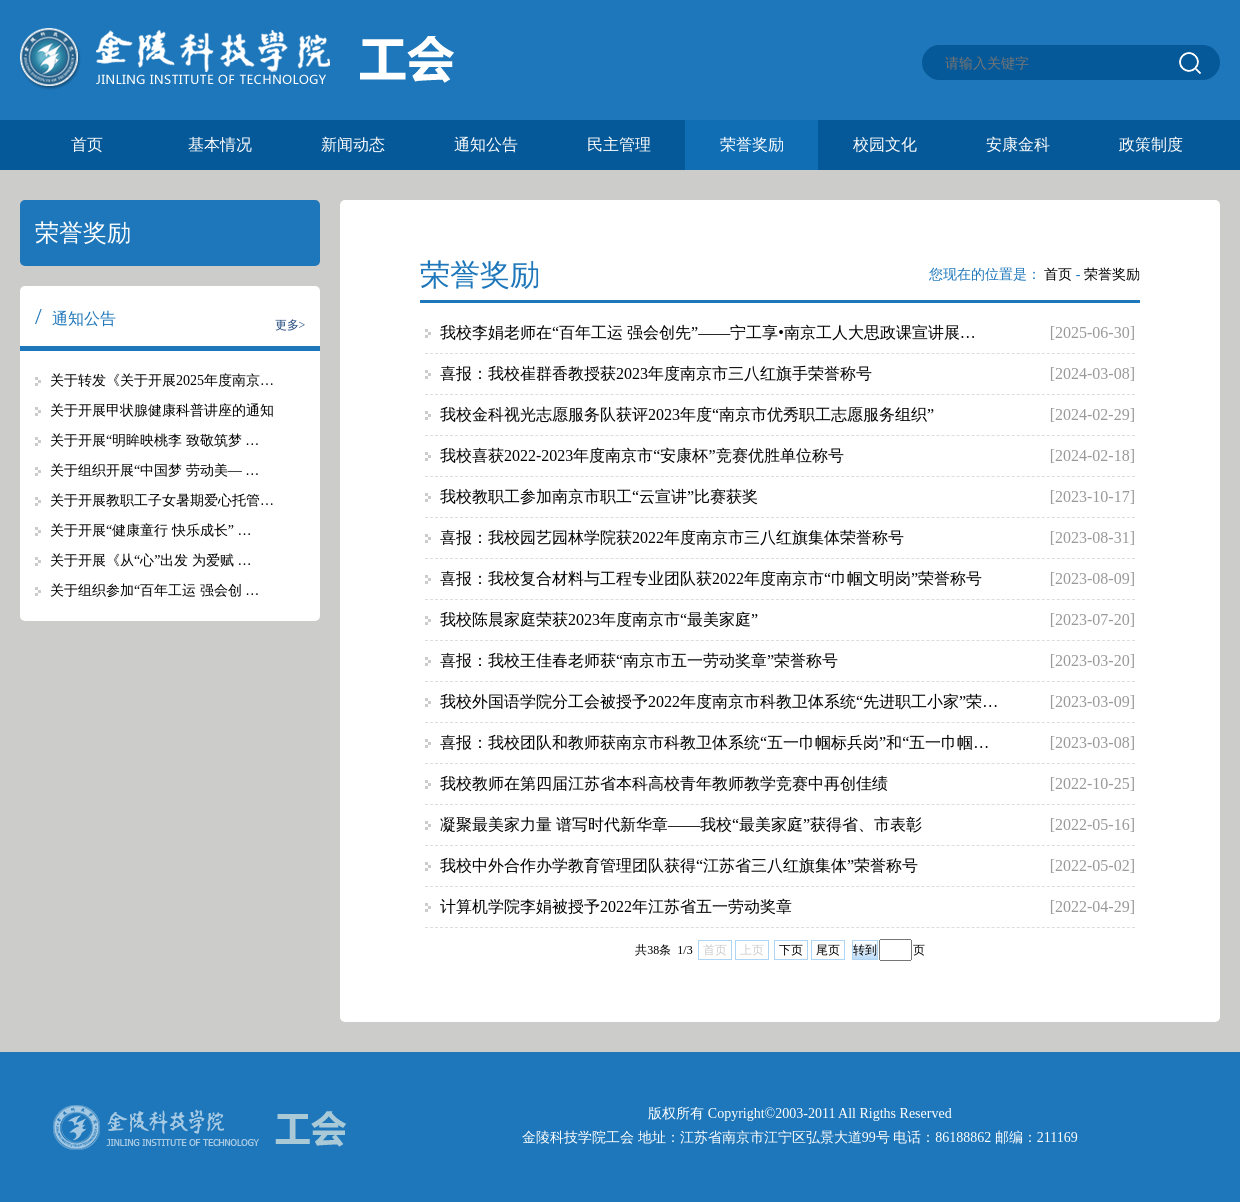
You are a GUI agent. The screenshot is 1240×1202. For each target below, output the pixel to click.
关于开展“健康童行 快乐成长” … (150, 530)
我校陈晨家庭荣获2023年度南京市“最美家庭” (599, 619)
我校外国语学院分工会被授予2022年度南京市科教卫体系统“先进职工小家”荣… (719, 701)
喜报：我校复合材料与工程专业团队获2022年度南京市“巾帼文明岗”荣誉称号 (711, 578)
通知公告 (486, 144)
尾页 (828, 950)
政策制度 (1151, 144)
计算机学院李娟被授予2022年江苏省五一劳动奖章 (616, 906)
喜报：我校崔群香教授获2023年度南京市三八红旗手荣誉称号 (656, 373)
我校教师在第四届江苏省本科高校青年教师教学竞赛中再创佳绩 (664, 783)
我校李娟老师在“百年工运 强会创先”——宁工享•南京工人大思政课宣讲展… (708, 332)
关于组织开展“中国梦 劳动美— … (154, 470)
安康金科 (1018, 144)
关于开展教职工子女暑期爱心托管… (162, 500)
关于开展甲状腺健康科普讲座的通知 (162, 410)
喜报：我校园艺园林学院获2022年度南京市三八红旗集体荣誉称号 (672, 537)
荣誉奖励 (752, 144)
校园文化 (885, 144)
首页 (87, 144)
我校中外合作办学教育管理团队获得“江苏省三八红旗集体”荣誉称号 (679, 865)
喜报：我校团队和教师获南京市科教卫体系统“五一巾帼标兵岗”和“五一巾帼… (714, 742)
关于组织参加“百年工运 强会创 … (154, 590)
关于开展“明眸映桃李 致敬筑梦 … (154, 440)
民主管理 (619, 144)
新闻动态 (353, 144)
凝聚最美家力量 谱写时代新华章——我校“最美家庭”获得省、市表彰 (681, 824)
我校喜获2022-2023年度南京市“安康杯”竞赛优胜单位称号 (642, 455)
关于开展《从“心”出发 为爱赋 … (150, 560)
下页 (791, 950)
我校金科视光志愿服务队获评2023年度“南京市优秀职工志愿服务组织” (687, 414)
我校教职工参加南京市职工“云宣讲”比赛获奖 (599, 496)
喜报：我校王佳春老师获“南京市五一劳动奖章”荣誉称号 (639, 660)
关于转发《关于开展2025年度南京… (162, 380)
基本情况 (220, 144)
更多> (290, 325)
